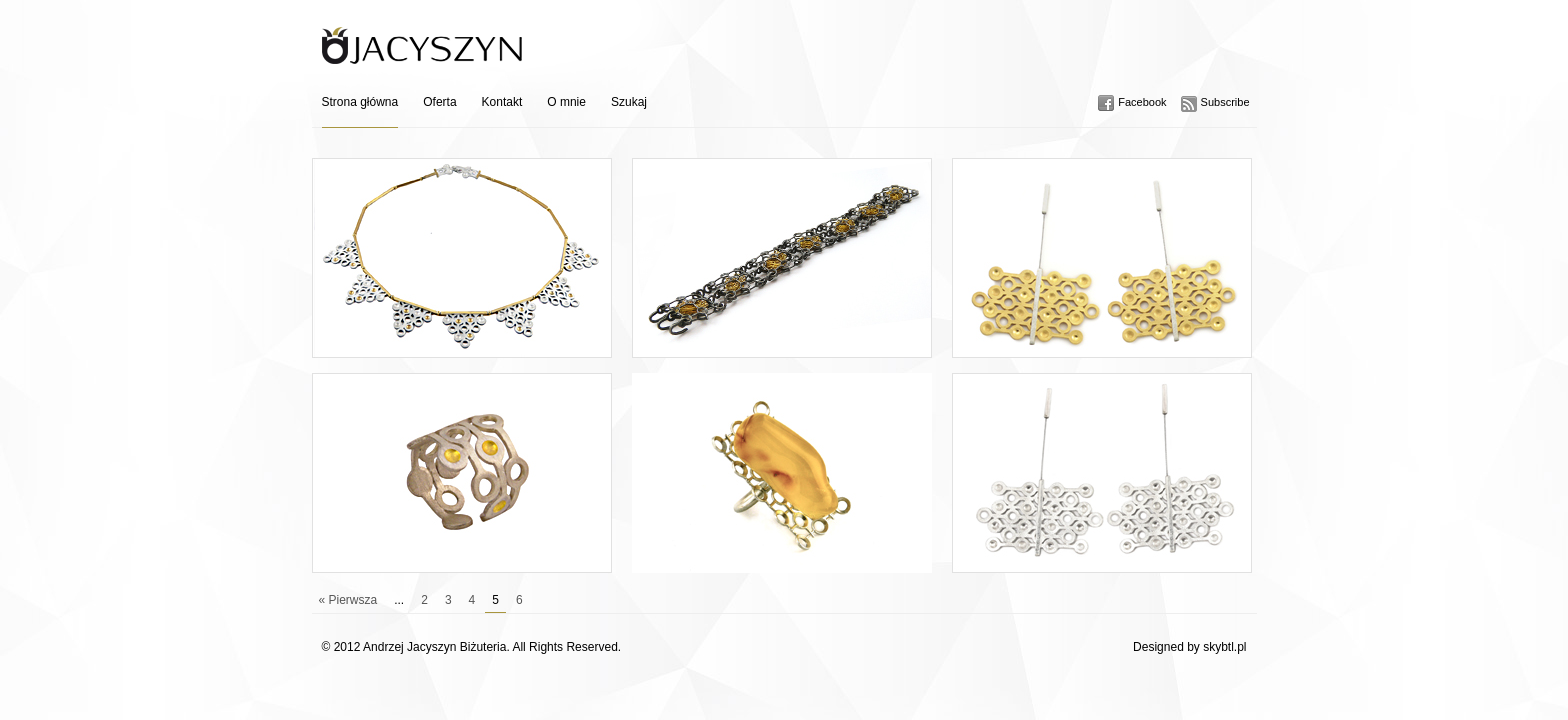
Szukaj (629, 102)
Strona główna (360, 102)
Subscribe (1225, 102)
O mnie (566, 102)
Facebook (1142, 102)
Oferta (439, 102)
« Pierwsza (348, 600)
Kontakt (502, 102)
